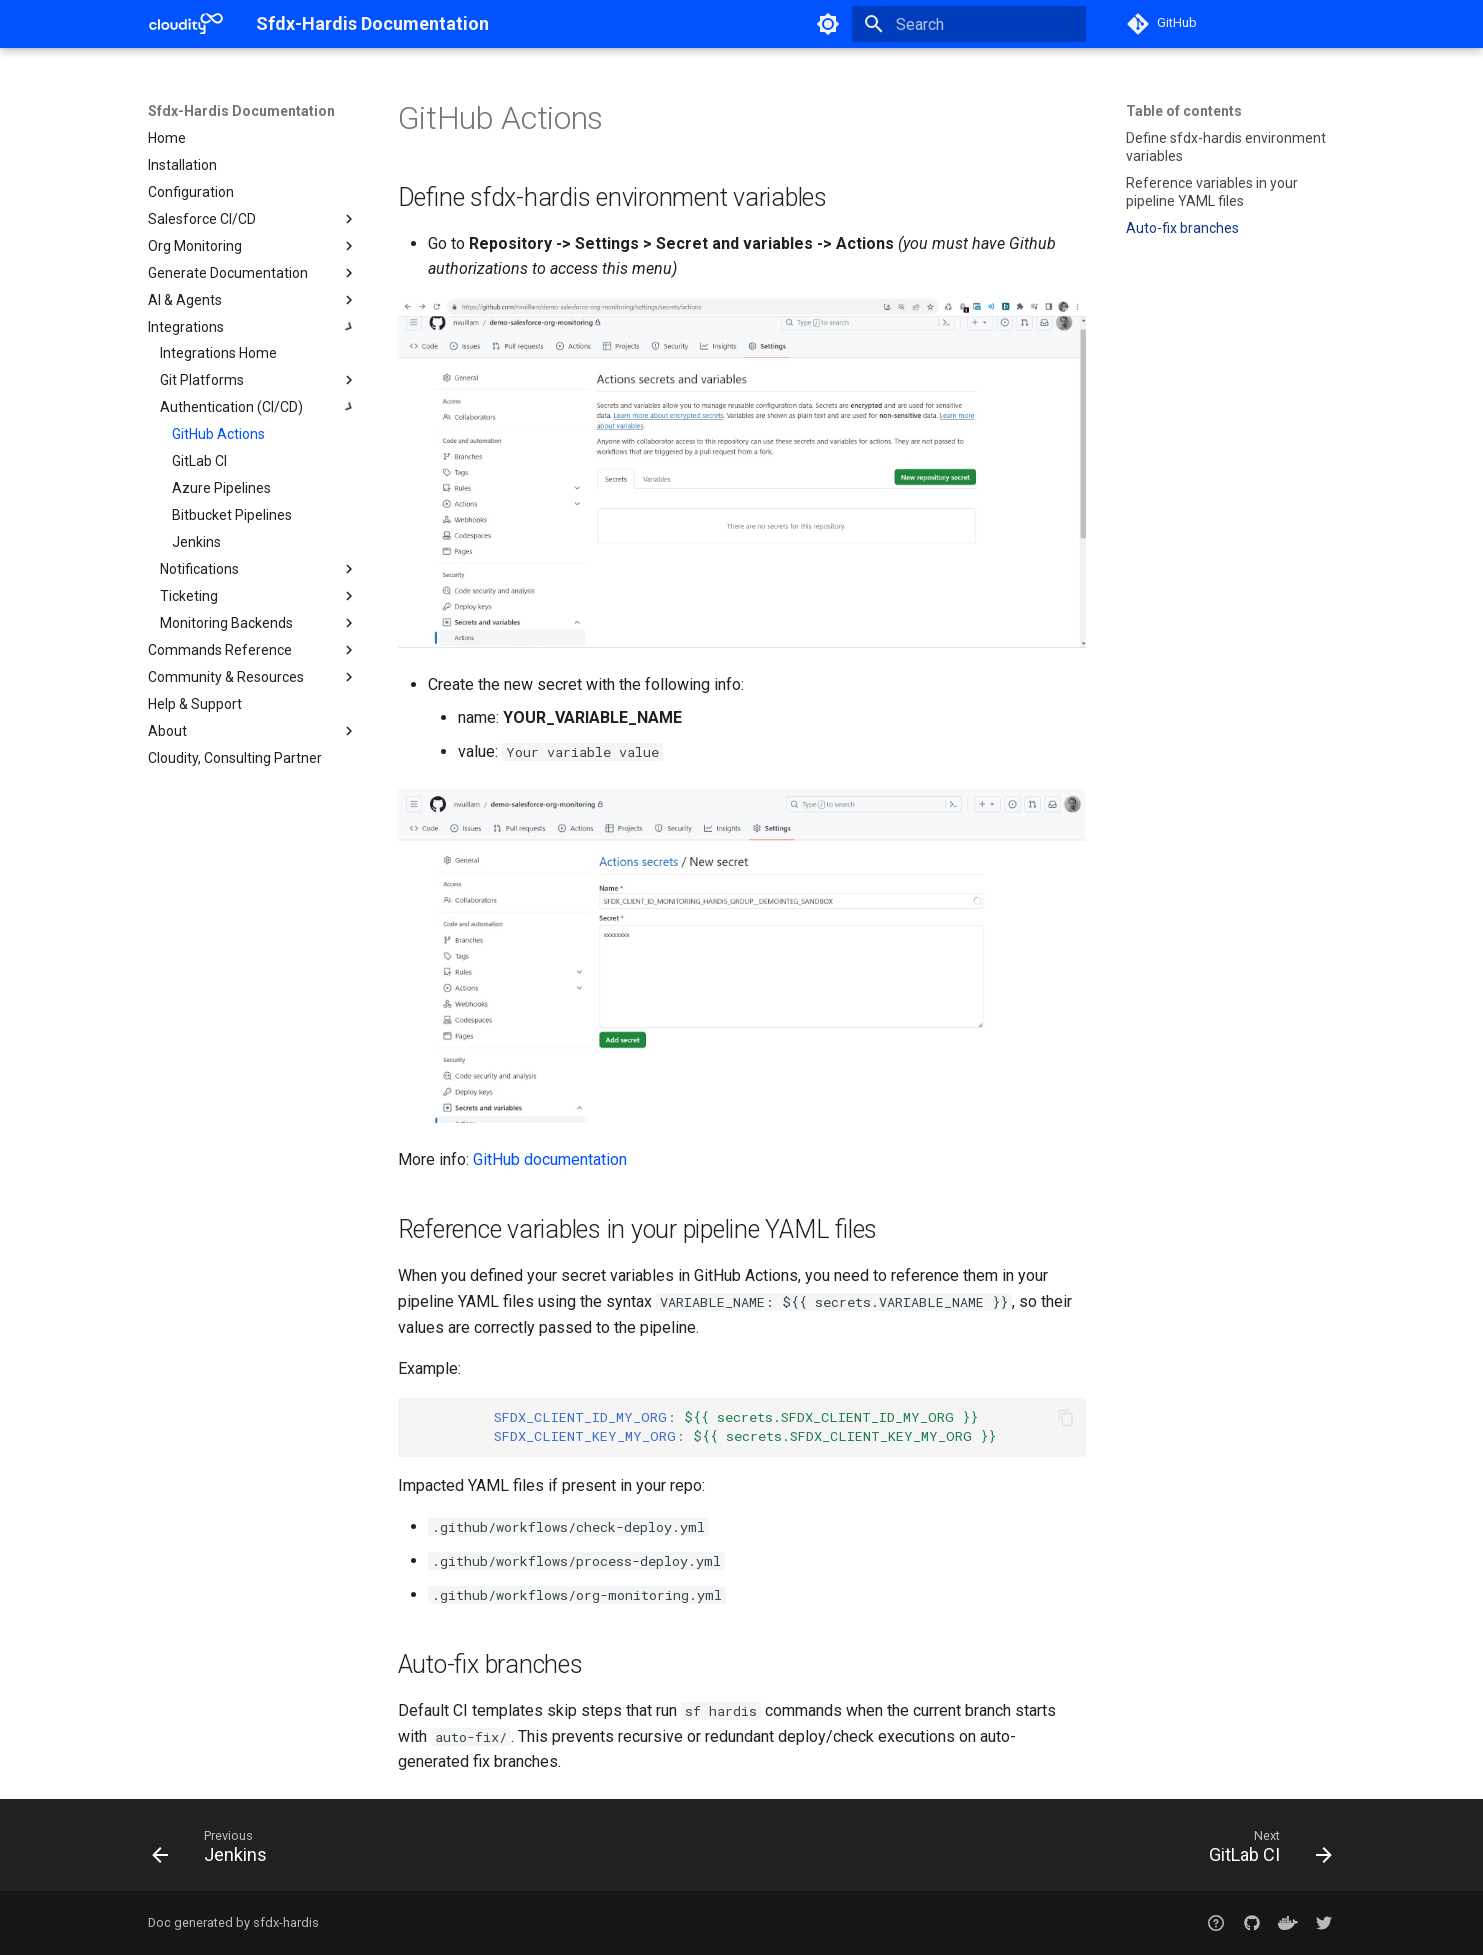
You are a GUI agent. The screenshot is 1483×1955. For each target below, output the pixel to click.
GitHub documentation (550, 1159)
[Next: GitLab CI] (1263, 1851)
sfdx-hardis (286, 1922)
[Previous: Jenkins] (216, 1851)
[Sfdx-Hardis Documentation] (186, 24)
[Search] (969, 24)
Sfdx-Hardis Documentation (241, 111)
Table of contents (1184, 111)
